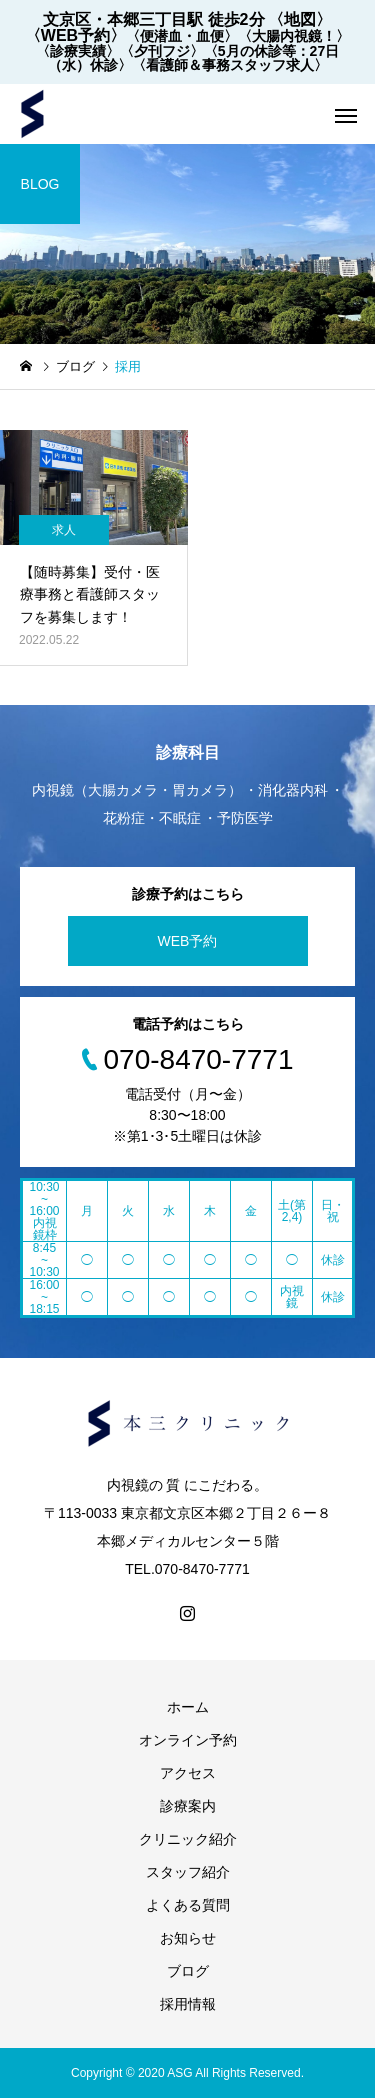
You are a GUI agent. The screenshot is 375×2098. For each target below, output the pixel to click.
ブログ (188, 1971)
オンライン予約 (188, 1740)
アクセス (188, 1773)
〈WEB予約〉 (75, 35)
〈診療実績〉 (78, 51)
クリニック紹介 (188, 1839)
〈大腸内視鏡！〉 (294, 36)
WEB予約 (188, 941)
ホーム (188, 1707)
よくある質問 (188, 1905)
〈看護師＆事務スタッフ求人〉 (230, 65)
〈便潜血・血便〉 (182, 36)
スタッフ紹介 (188, 1872)
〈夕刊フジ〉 (162, 51)
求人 (64, 530)
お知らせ (188, 1938)
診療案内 (188, 1806)
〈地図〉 (300, 19)
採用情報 (188, 2004)
